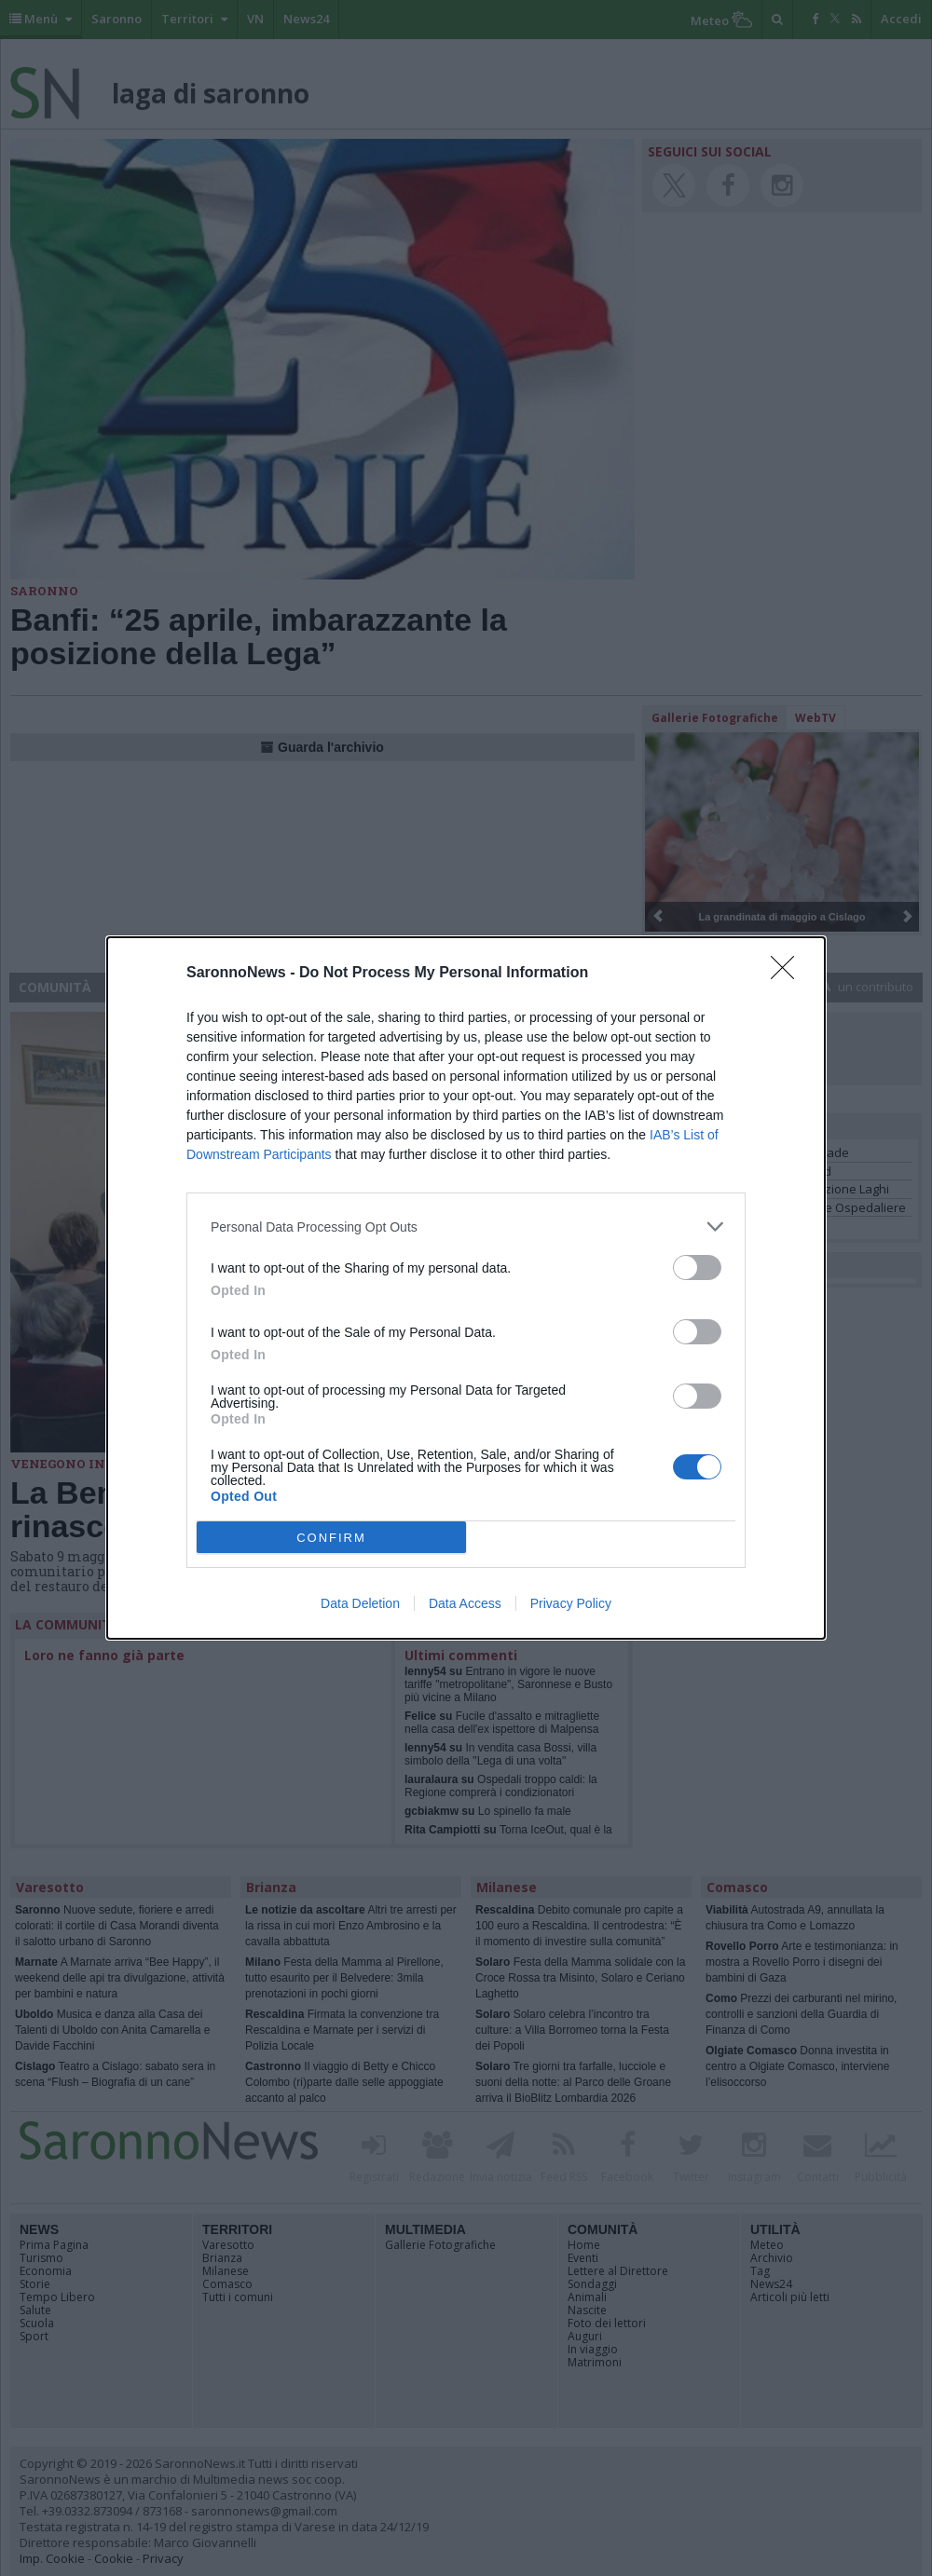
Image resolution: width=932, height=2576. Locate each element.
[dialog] (466, 1288)
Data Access (465, 1603)
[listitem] (466, 1226)
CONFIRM (331, 1538)
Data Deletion (360, 1603)
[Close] (788, 973)
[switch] (697, 1267)
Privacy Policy (570, 1603)
